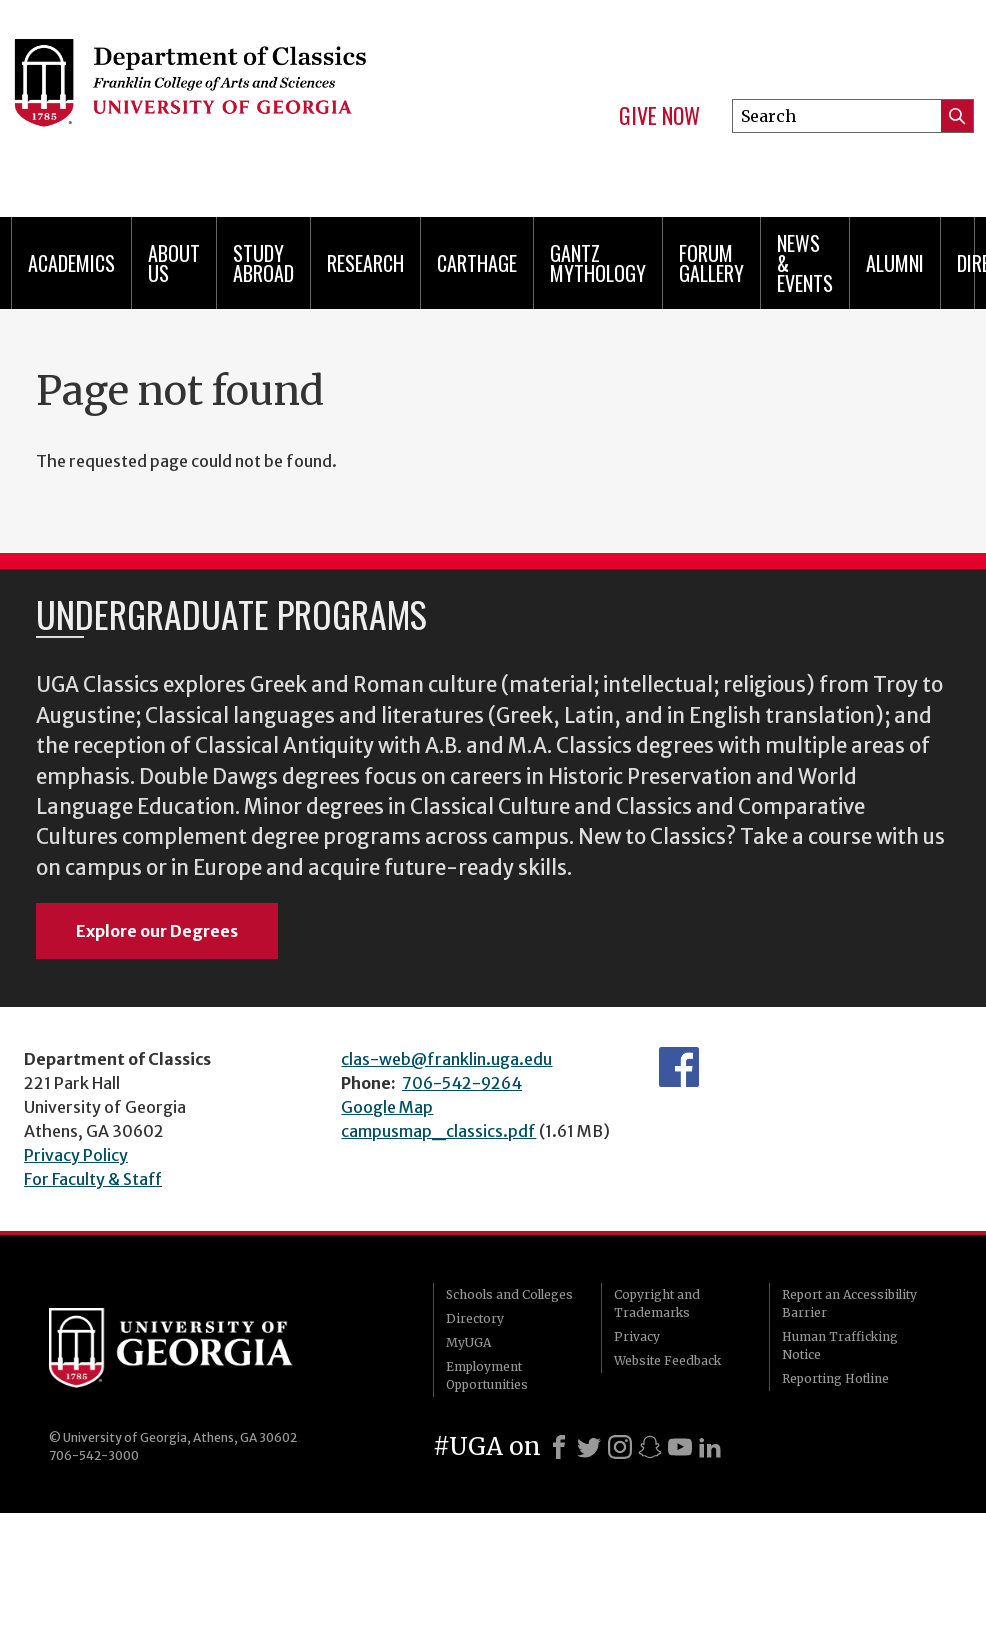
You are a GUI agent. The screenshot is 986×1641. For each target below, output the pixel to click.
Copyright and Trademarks (657, 1303)
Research (365, 263)
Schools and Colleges (509, 1294)
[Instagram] (620, 1447)
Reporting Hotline (835, 1378)
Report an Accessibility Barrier (849, 1303)
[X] (589, 1447)
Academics (71, 263)
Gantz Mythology (598, 263)
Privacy (637, 1336)
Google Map (387, 1107)
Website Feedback (667, 1360)
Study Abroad (263, 263)
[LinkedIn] (710, 1447)
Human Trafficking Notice (840, 1345)
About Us (174, 263)
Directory (475, 1318)
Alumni (895, 263)
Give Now (659, 116)
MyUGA (468, 1342)
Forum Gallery (711, 263)
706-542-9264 (462, 1083)
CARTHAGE (477, 263)
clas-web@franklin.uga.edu (446, 1059)
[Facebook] (559, 1447)
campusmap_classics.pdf (438, 1131)
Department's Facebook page (679, 1067)
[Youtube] (680, 1447)
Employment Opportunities (487, 1375)
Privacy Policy (76, 1155)
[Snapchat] (650, 1447)
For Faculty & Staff (93, 1179)
